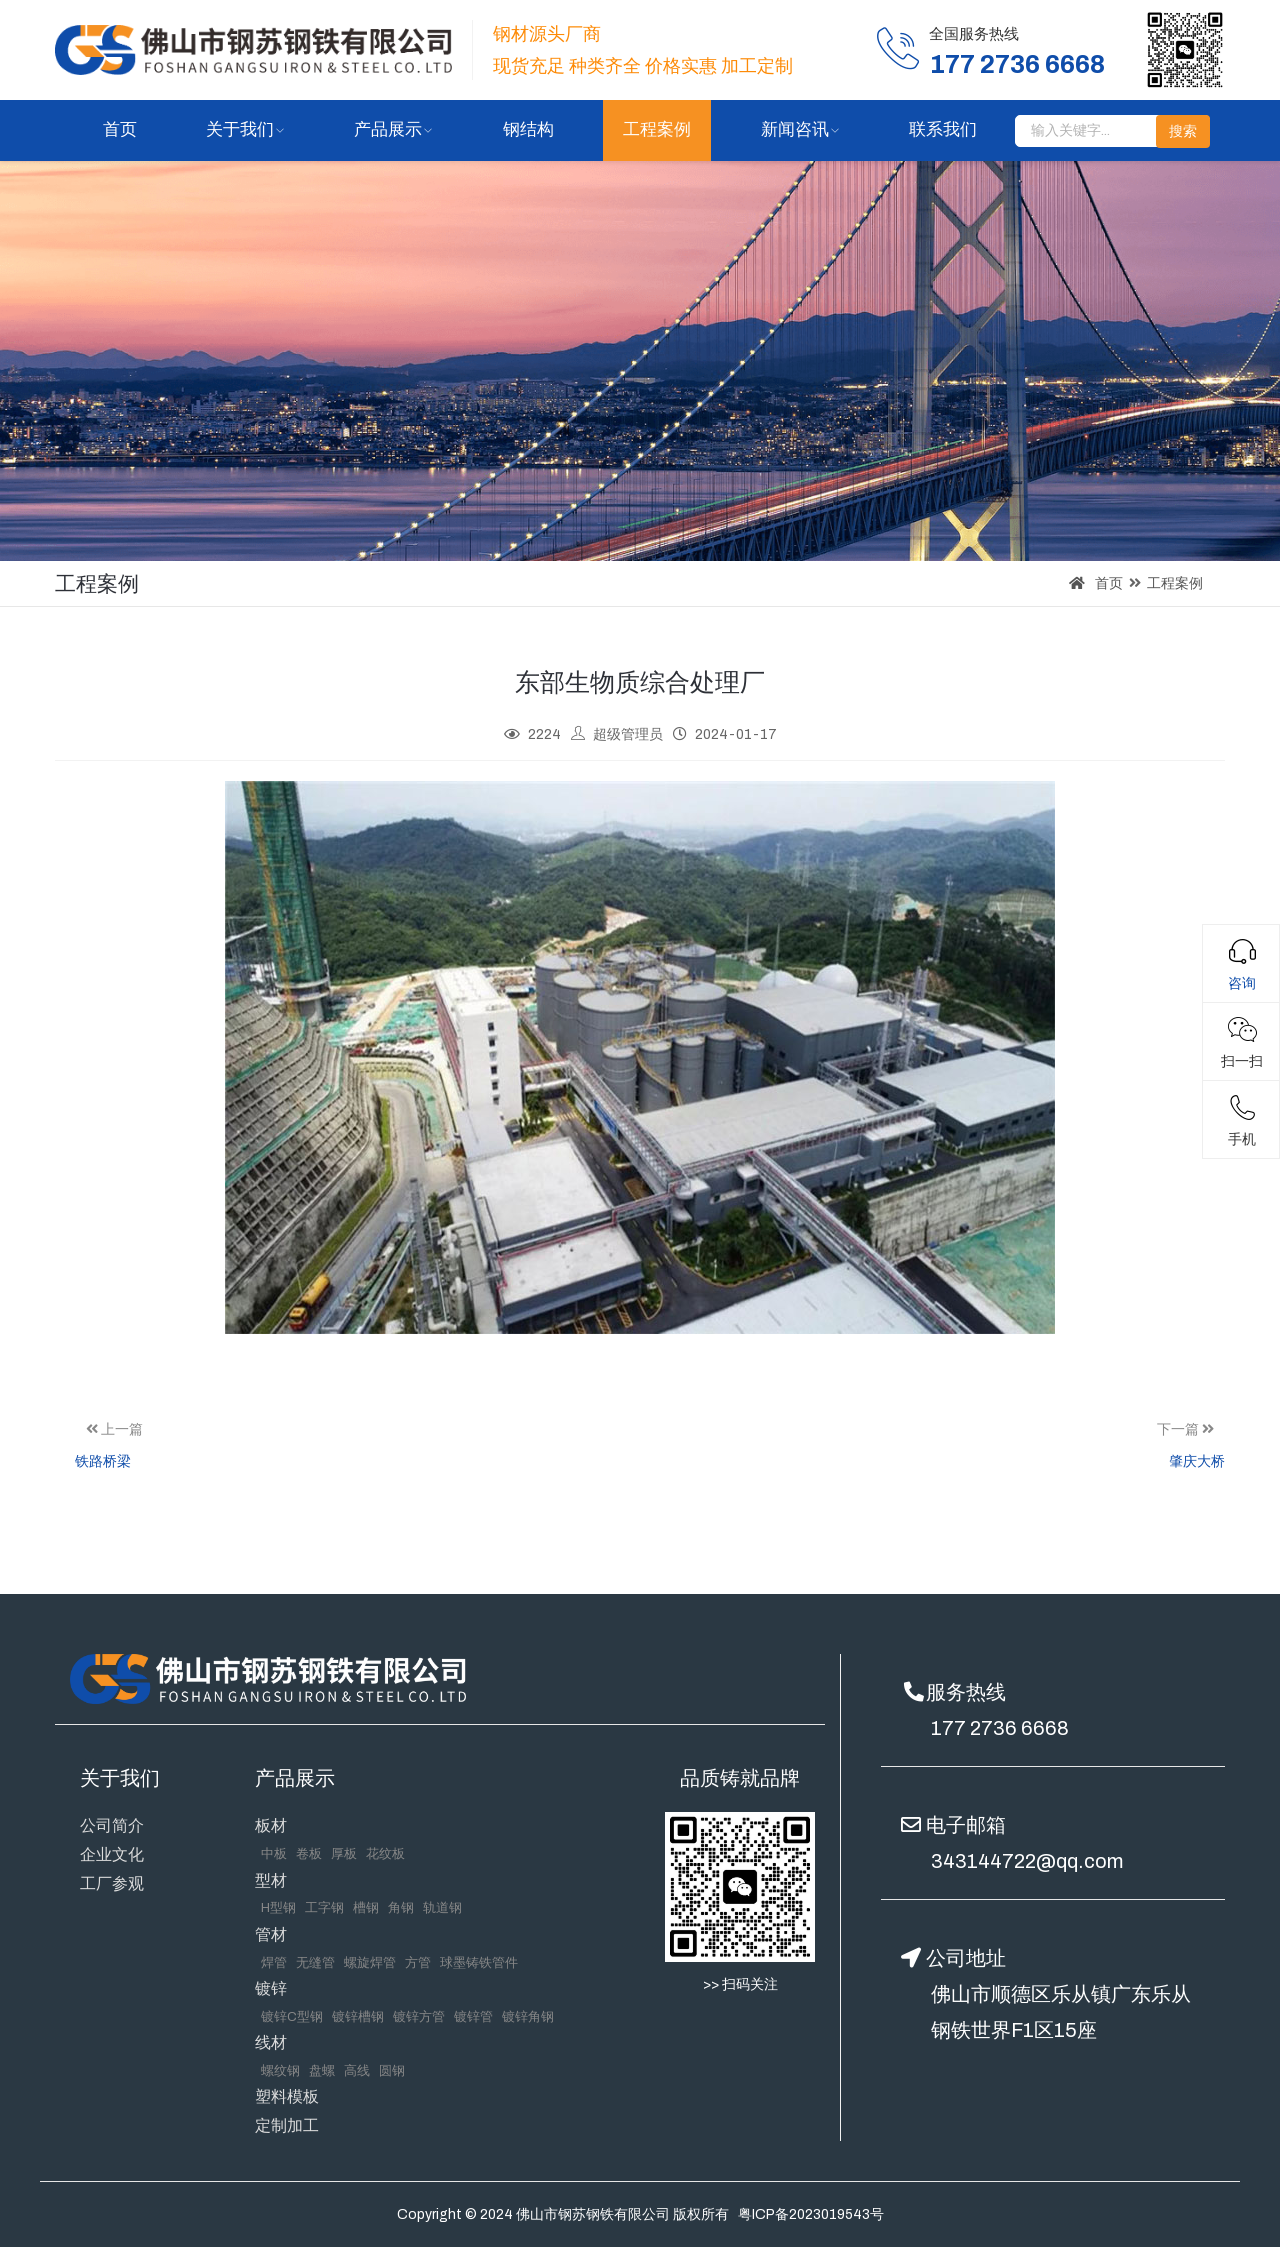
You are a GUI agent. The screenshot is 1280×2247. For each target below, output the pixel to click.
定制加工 (287, 2125)
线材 (271, 2042)
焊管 (274, 1963)
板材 (271, 1825)
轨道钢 (442, 1908)
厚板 (344, 1854)
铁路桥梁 (103, 1461)
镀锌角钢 (528, 2017)
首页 (120, 129)
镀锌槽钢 (358, 2017)
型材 (271, 1880)
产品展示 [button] (388, 129)
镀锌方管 (419, 2017)
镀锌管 (473, 2017)
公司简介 (112, 1825)
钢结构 (528, 129)
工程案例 (657, 129)
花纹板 (385, 1854)
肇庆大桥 (1197, 1461)
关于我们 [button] (240, 129)
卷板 (309, 1854)
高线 (357, 2071)
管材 (271, 1934)
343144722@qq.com (1027, 1861)
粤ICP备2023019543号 (811, 2214)
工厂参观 (112, 1883)
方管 (418, 1963)
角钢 (401, 1908)
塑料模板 (287, 2096)
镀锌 (271, 1988)
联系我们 (943, 129)
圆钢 (392, 2071)
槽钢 (366, 1908)
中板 (274, 1854)
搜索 (1183, 131)
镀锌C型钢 (292, 2017)
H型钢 (278, 1908)
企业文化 (112, 1854)
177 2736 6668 (1000, 1728)
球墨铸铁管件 (479, 1963)
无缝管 (315, 1963)
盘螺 (322, 2071)
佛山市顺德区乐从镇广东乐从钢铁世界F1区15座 (1061, 2012)
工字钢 (324, 1908)
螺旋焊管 (370, 1963)
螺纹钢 (280, 2071)
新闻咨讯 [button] (795, 129)
